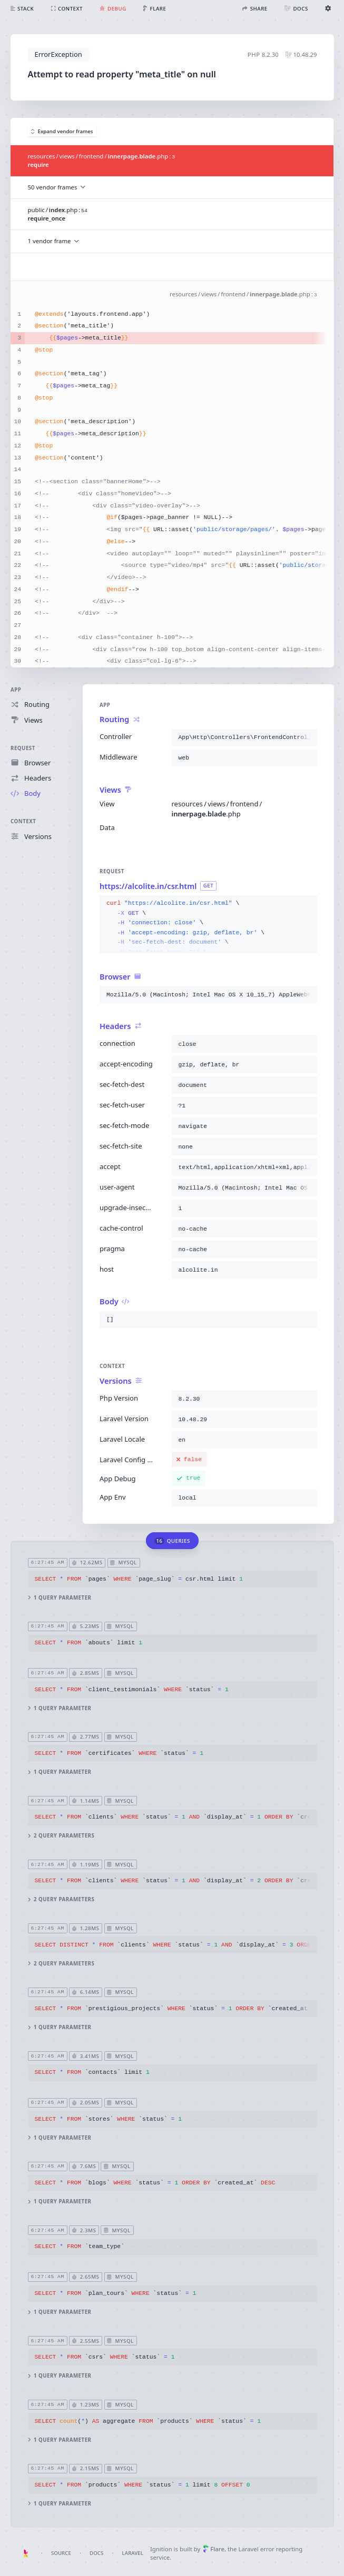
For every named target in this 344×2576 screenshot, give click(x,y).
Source (61, 2553)
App (16, 689)
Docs (96, 2553)
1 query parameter (59, 1597)
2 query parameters (60, 1836)
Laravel (132, 2553)
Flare (213, 2549)
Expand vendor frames (62, 131)
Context (23, 821)
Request (23, 748)
